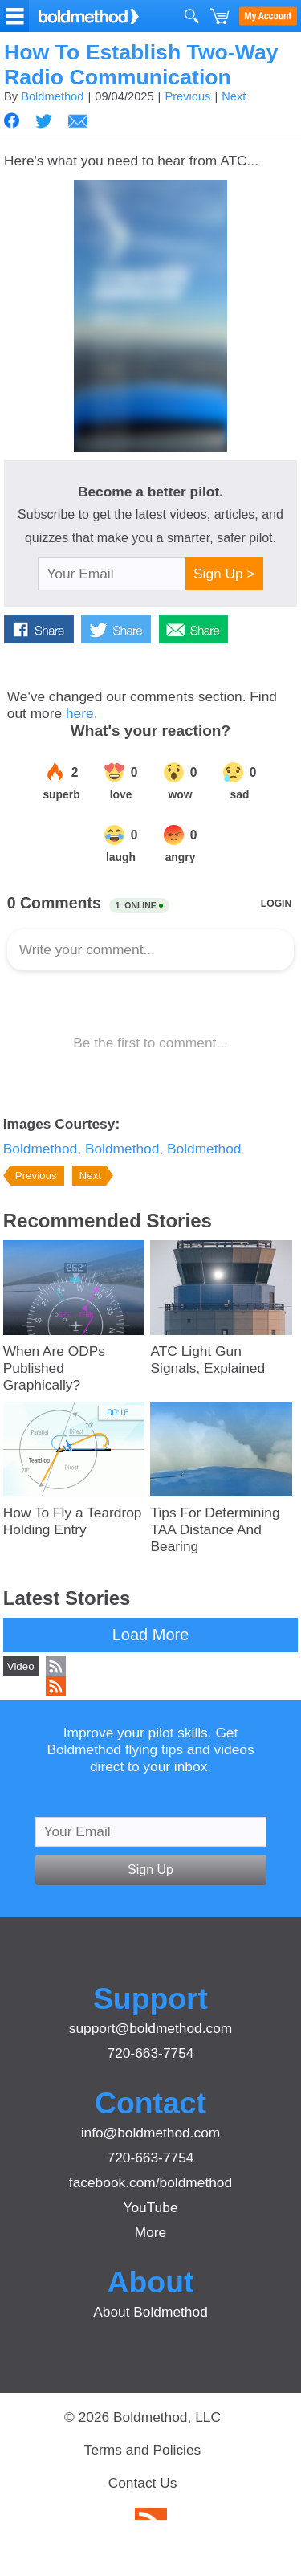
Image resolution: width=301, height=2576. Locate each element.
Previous (187, 96)
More (150, 2232)
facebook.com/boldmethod (150, 2182)
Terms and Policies (142, 2450)
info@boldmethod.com (151, 2133)
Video (21, 1666)
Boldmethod (52, 96)
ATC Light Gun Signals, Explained (207, 1359)
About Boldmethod (150, 2312)
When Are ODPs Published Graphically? (54, 1368)
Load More (150, 1634)
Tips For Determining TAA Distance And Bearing (214, 1529)
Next (234, 96)
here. (82, 713)
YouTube (150, 2207)
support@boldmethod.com (151, 2028)
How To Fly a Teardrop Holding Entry (72, 1520)
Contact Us (142, 2483)
